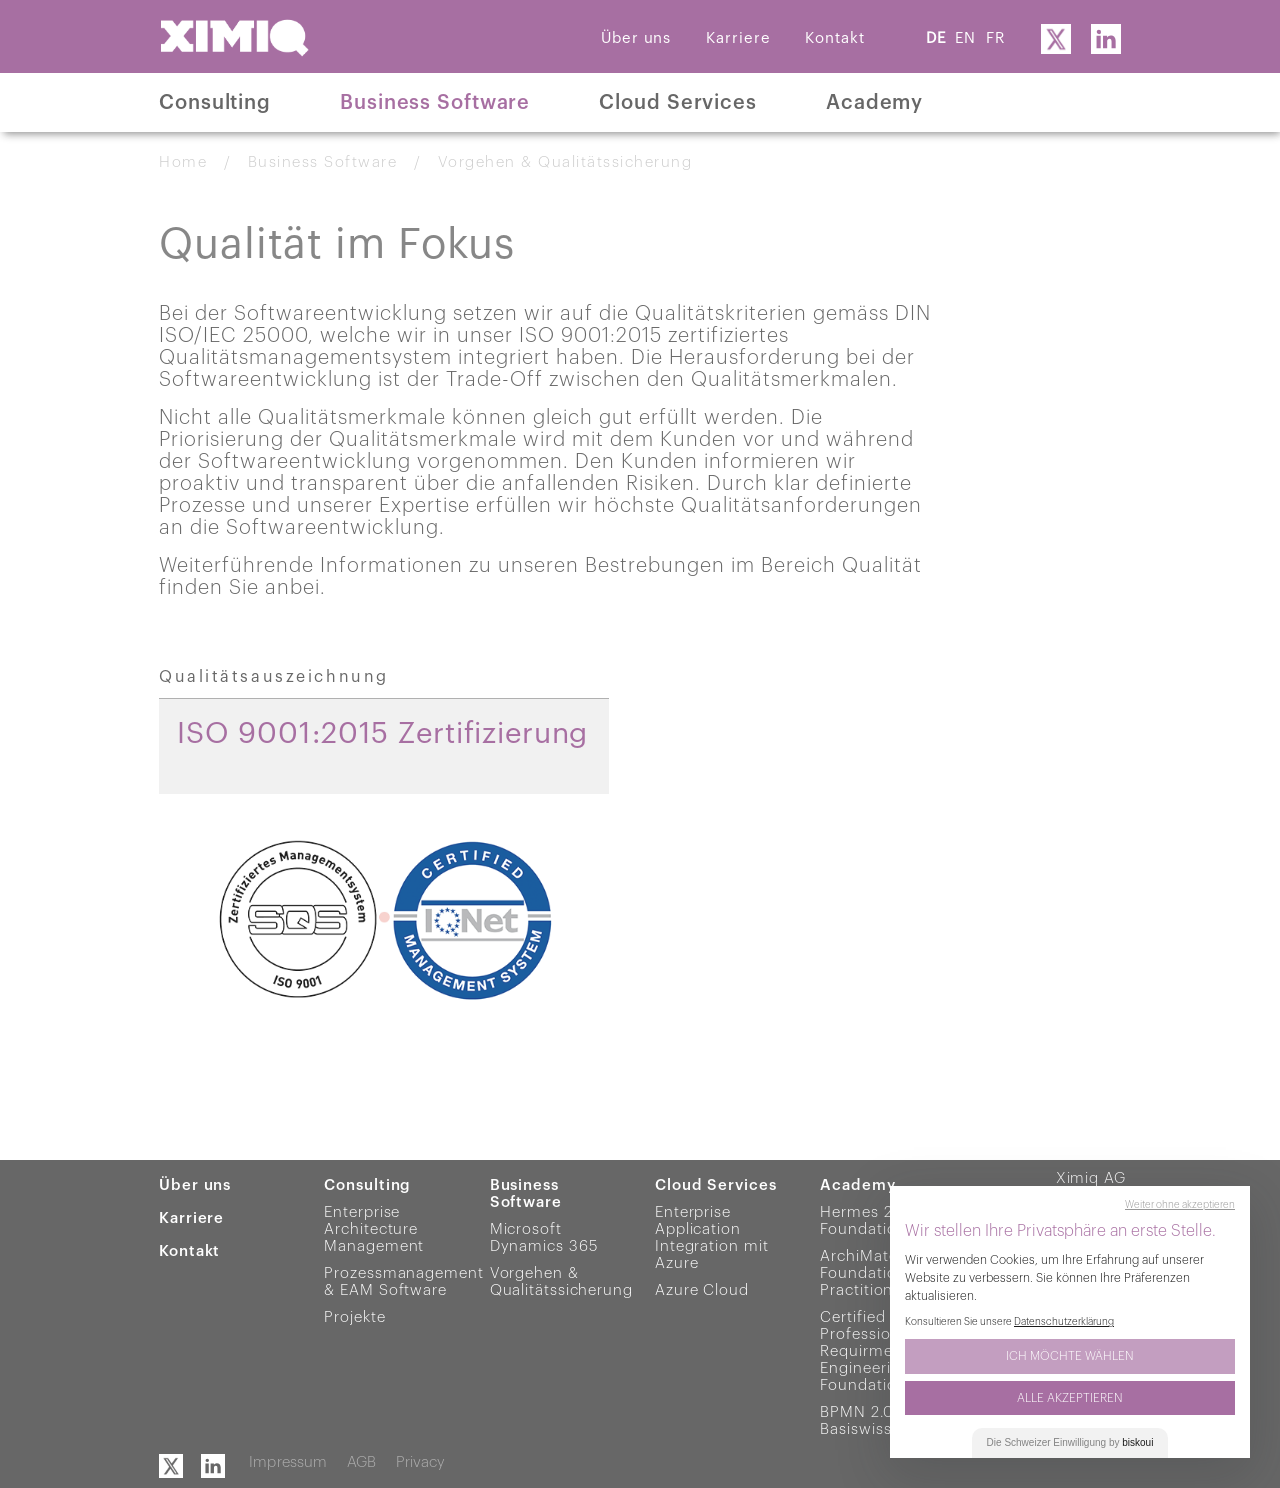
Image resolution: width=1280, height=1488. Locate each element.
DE (936, 38)
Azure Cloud (702, 1290)
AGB (361, 1462)
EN (965, 38)
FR (995, 38)
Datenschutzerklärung (1064, 1322)
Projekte (354, 1317)
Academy (874, 103)
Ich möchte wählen (1070, 1356)
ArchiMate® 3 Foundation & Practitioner (871, 1273)
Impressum (288, 1462)
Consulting (215, 103)
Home (183, 162)
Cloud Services (678, 103)
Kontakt (834, 38)
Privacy (421, 1462)
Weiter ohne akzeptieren (1180, 1205)
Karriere (738, 38)
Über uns (636, 38)
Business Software (435, 103)
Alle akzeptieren (1070, 1398)
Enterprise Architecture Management (374, 1229)
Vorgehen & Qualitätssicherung (565, 162)
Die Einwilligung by (1070, 1442)
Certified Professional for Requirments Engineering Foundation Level (885, 1351)
